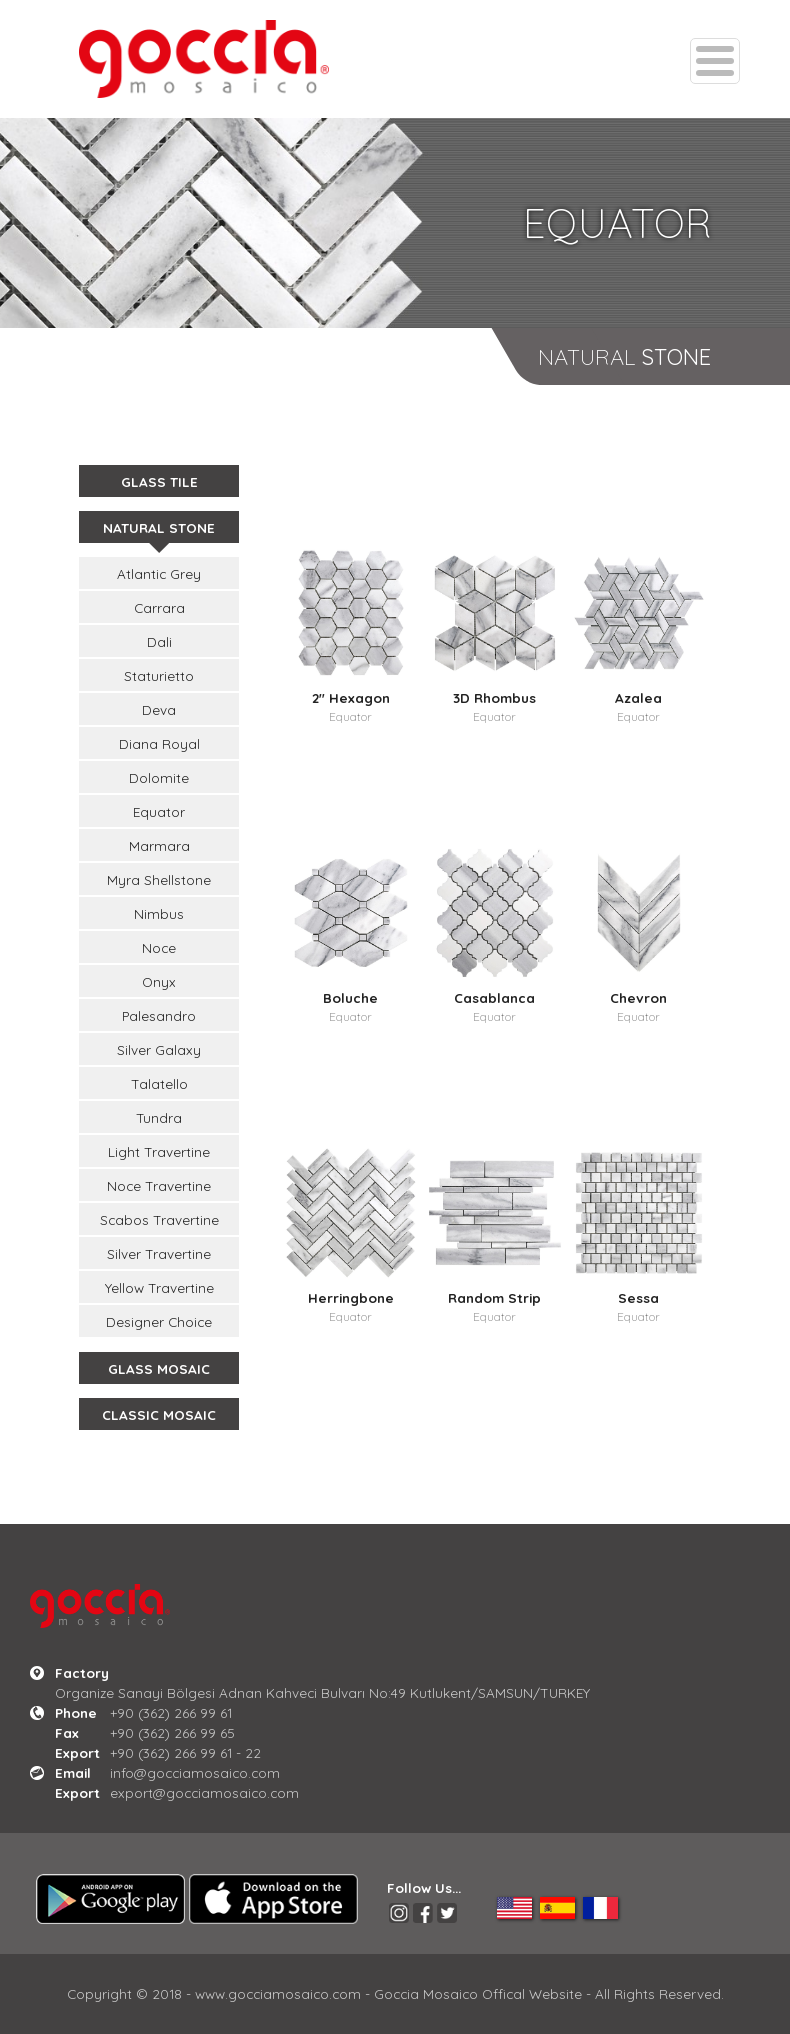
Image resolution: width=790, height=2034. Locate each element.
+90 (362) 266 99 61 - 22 (185, 1752)
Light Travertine (159, 1151)
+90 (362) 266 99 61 (171, 1712)
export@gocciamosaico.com (204, 1792)
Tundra (159, 1117)
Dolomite (159, 777)
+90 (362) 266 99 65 (172, 1732)
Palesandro (159, 1015)
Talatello (159, 1083)
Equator (159, 811)
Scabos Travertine (159, 1219)
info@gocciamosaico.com (195, 1772)
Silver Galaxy (159, 1049)
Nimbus (159, 913)
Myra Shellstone (159, 879)
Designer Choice (159, 1321)
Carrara (159, 607)
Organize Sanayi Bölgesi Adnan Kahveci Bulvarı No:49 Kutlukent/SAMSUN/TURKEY (322, 1692)
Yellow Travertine (159, 1287)
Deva (159, 709)
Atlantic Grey (159, 573)
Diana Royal (159, 743)
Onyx (159, 981)
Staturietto (159, 675)
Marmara (159, 845)
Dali (159, 641)
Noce (159, 947)
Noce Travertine (159, 1185)
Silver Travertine (159, 1253)
